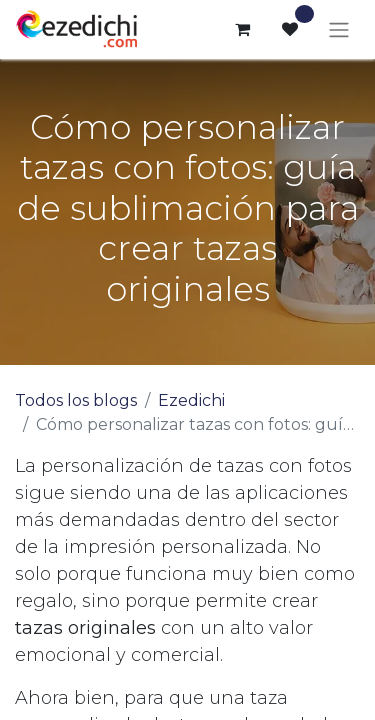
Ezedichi (191, 400)
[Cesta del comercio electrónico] (242, 29)
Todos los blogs (76, 400)
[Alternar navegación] (339, 29)
